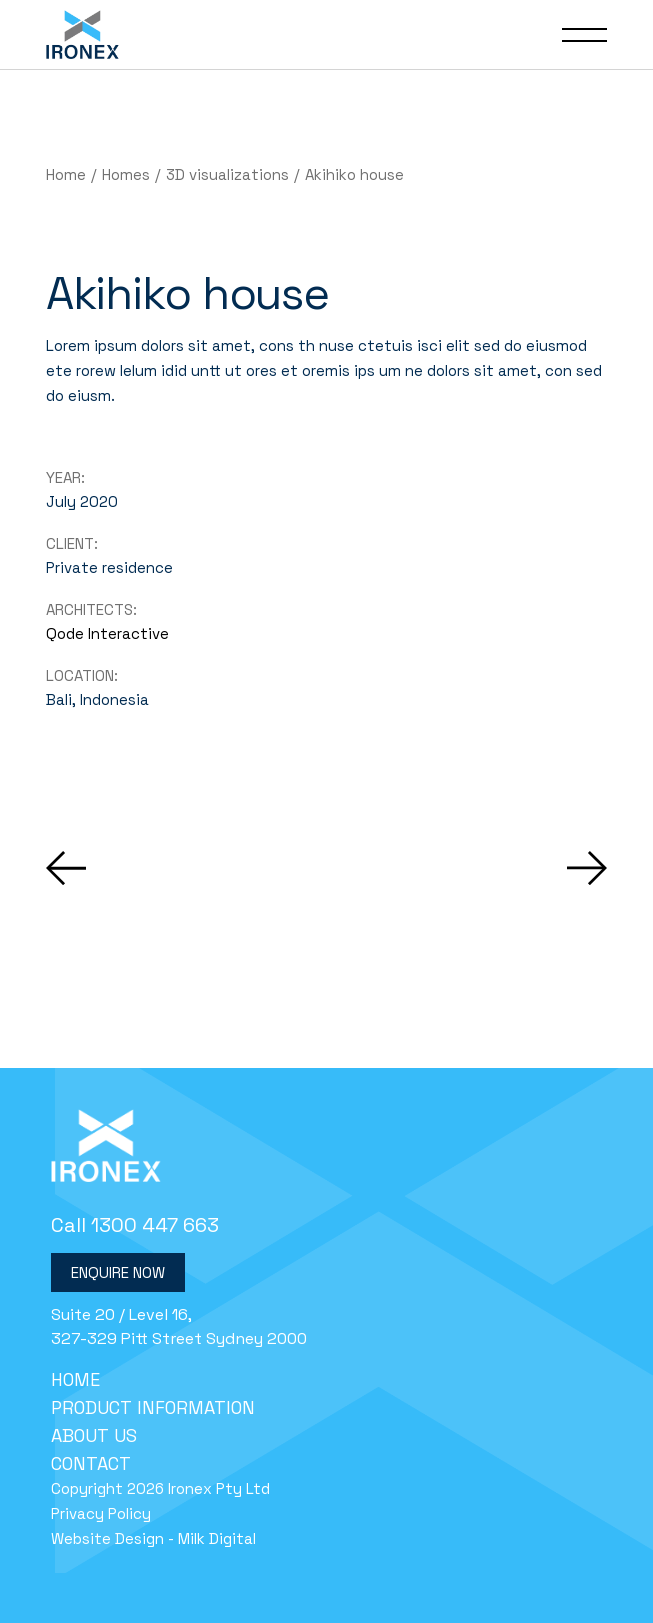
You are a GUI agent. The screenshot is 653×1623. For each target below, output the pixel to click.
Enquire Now (118, 1272)
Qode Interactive (107, 633)
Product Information (153, 1407)
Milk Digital (217, 1538)
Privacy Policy (101, 1513)
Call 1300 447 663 (135, 1225)
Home (75, 1379)
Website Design (107, 1538)
